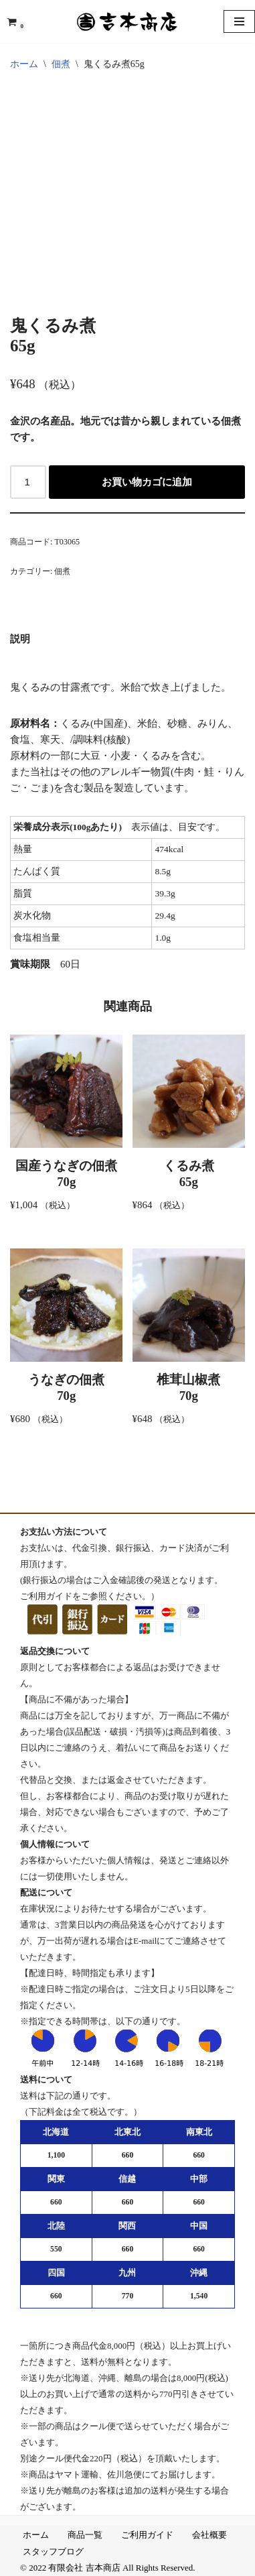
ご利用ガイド (147, 2535)
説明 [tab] (20, 639)
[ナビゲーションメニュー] (239, 21)
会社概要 (209, 2535)
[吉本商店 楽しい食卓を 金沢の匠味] (127, 21)
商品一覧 (85, 2535)
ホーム (24, 64)
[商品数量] (28, 482)
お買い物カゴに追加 (147, 481)
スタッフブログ (53, 2551)
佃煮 (61, 64)
